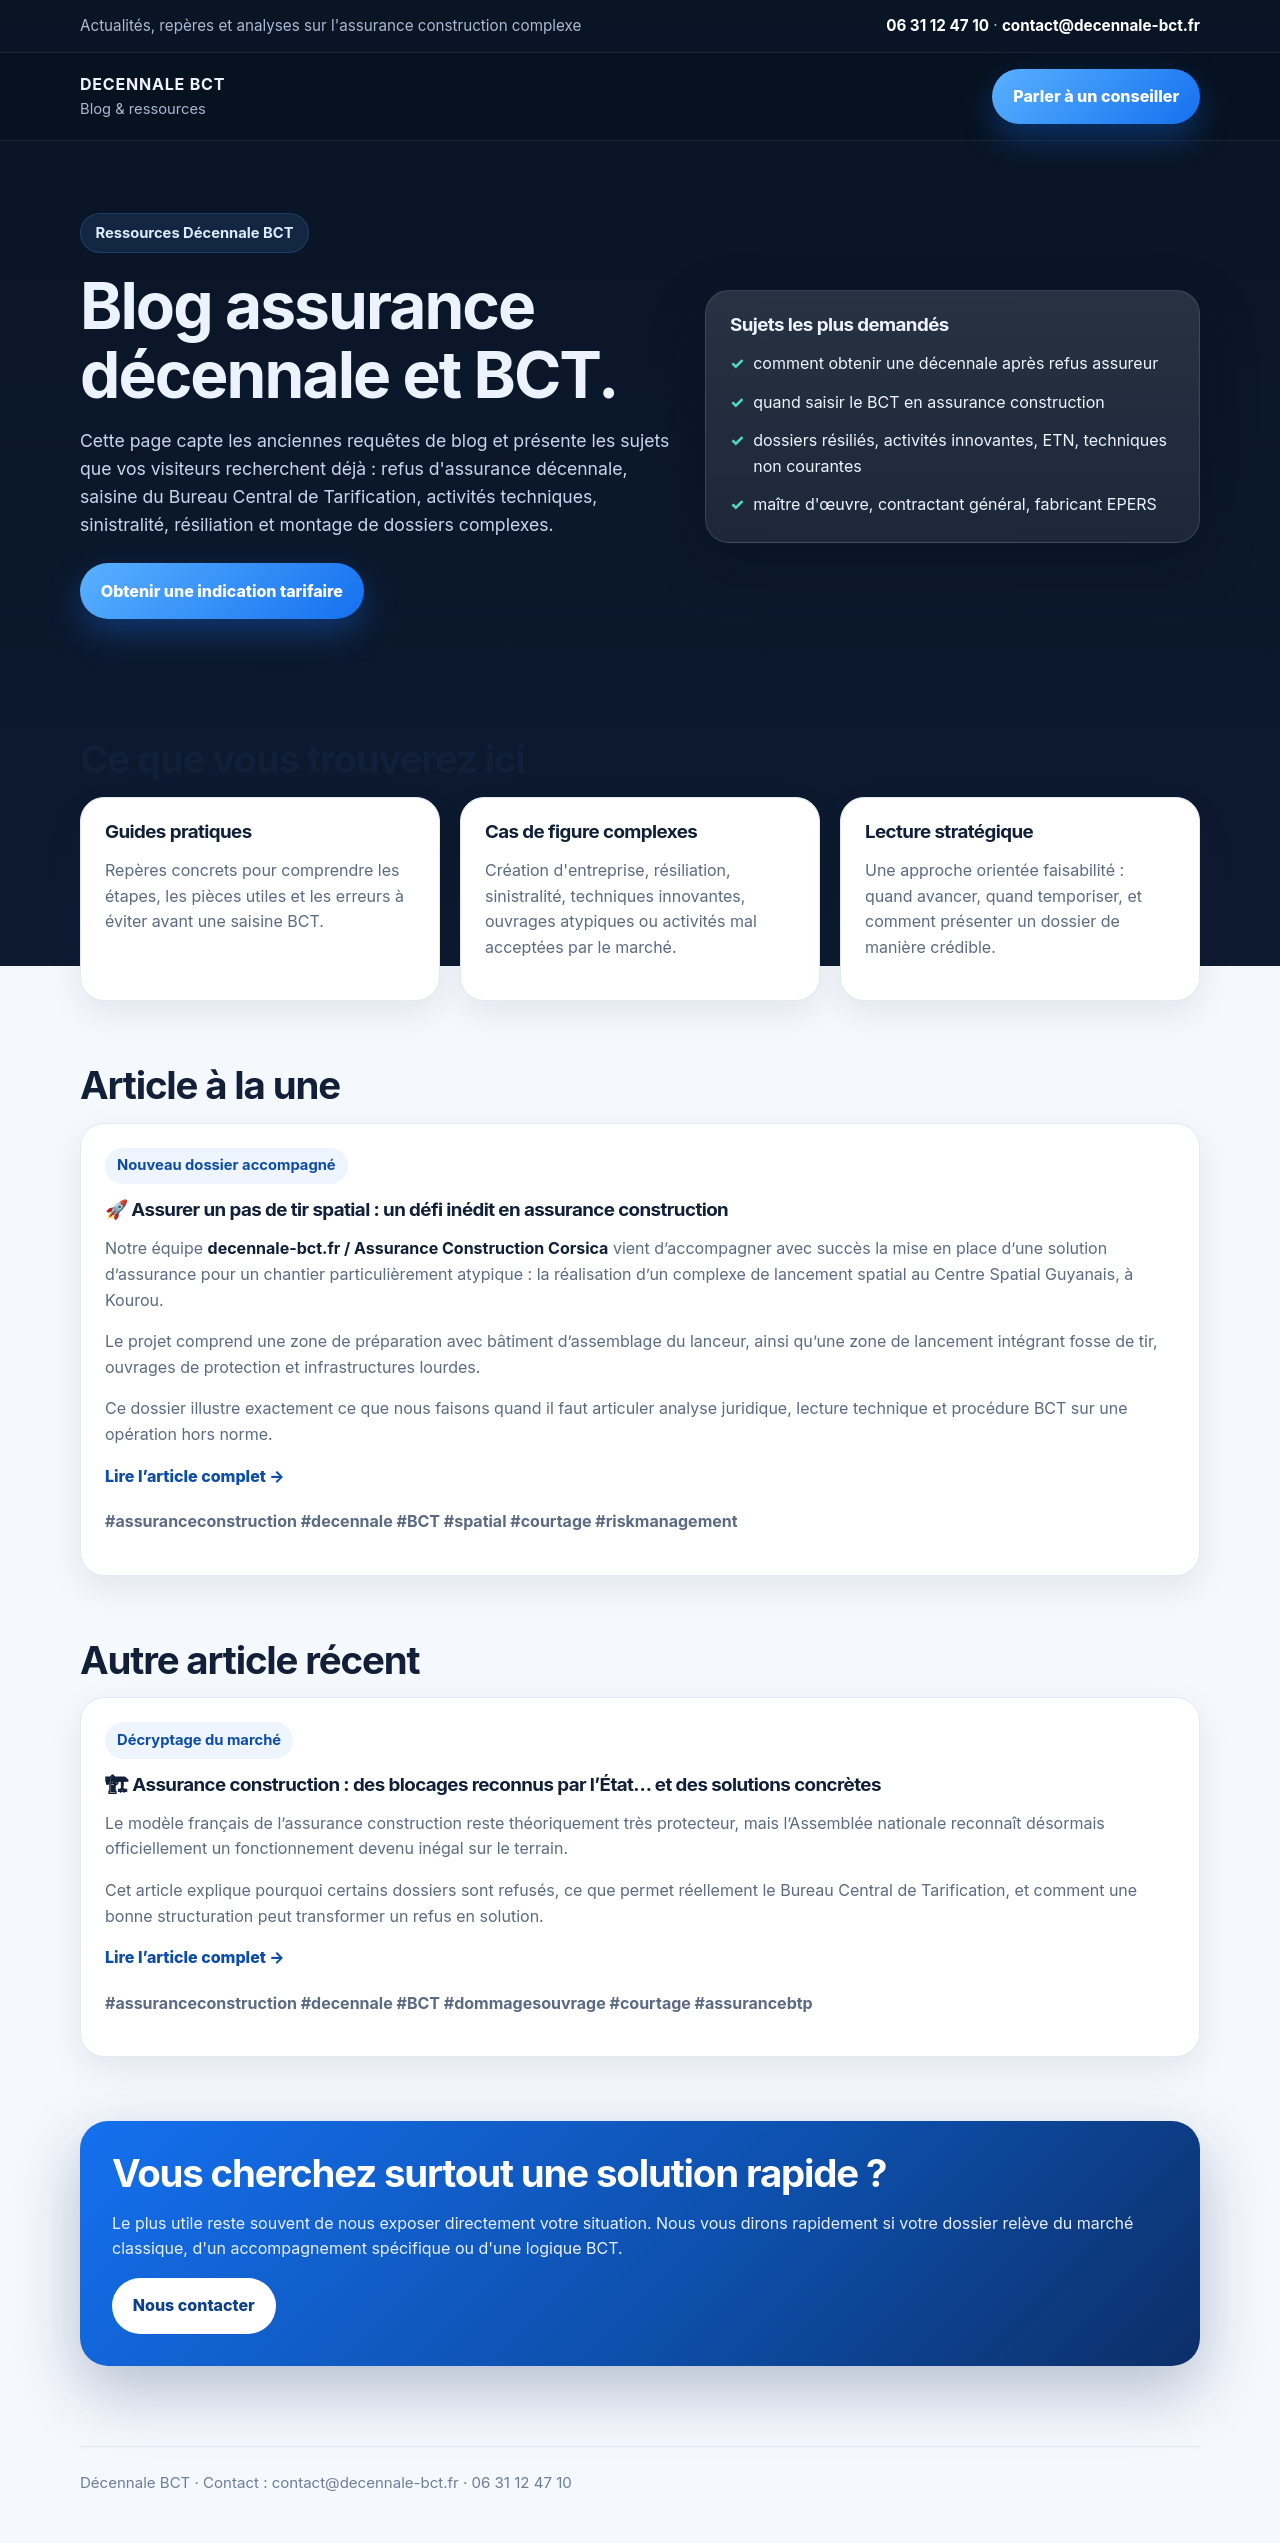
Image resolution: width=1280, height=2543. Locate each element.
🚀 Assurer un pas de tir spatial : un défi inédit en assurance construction (416, 1209)
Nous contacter (194, 2305)
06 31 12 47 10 (937, 25)
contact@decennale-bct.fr (1101, 25)
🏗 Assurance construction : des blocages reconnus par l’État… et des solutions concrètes (493, 1784)
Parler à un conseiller (1096, 96)
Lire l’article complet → (195, 1476)
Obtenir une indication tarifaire (222, 591)
